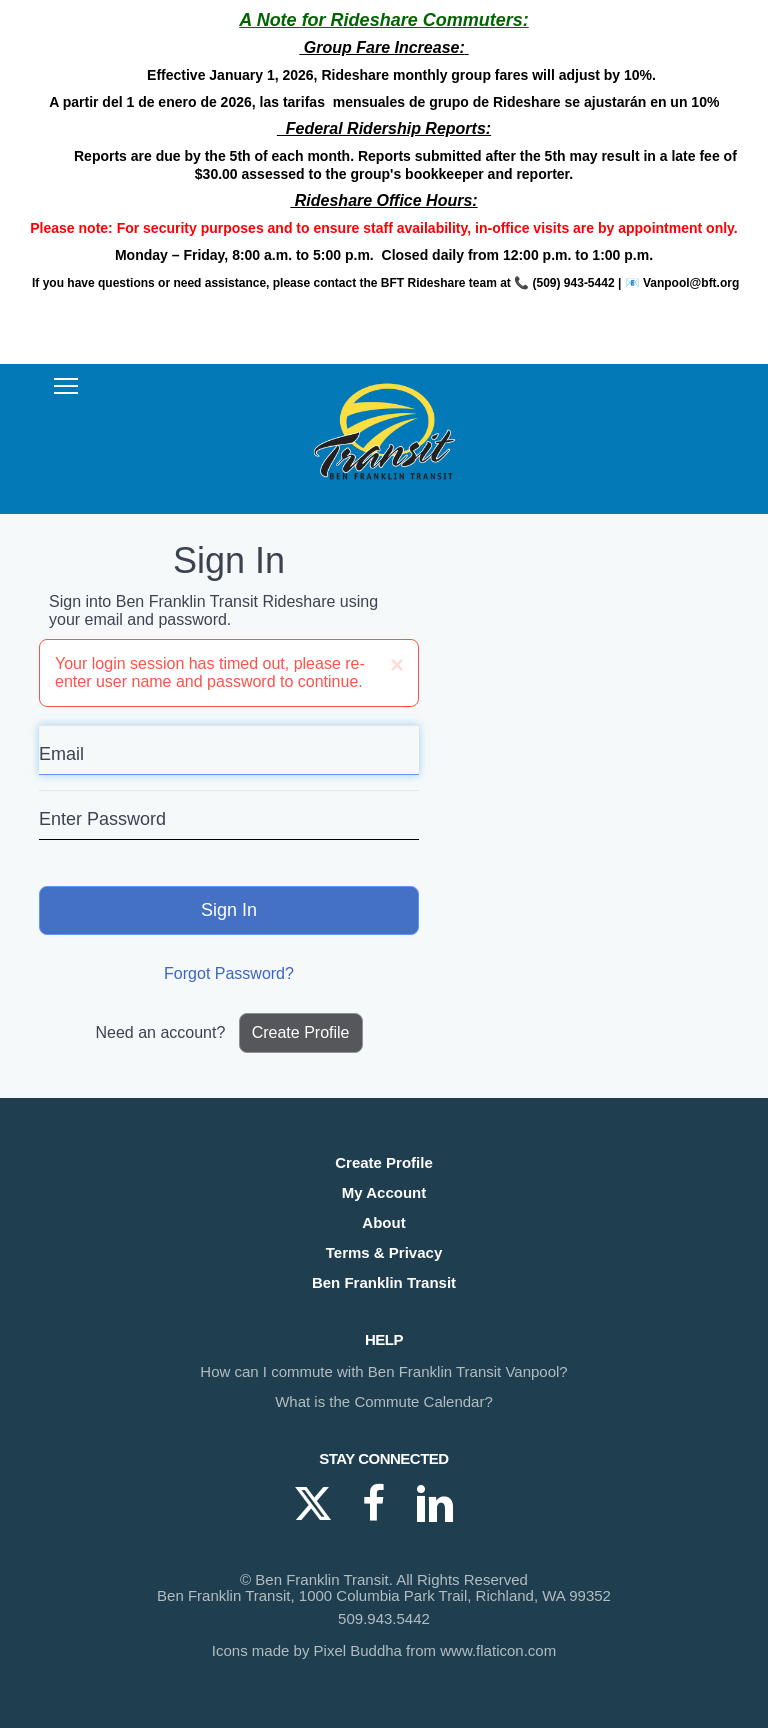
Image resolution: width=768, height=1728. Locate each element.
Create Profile (301, 1032)
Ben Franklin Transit (384, 1282)
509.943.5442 (384, 1618)
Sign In (229, 910)
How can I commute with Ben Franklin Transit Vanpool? (383, 1371)
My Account (384, 1192)
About (383, 1222)
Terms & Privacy (384, 1252)
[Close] (397, 665)
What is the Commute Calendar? (384, 1401)
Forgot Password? (229, 973)
